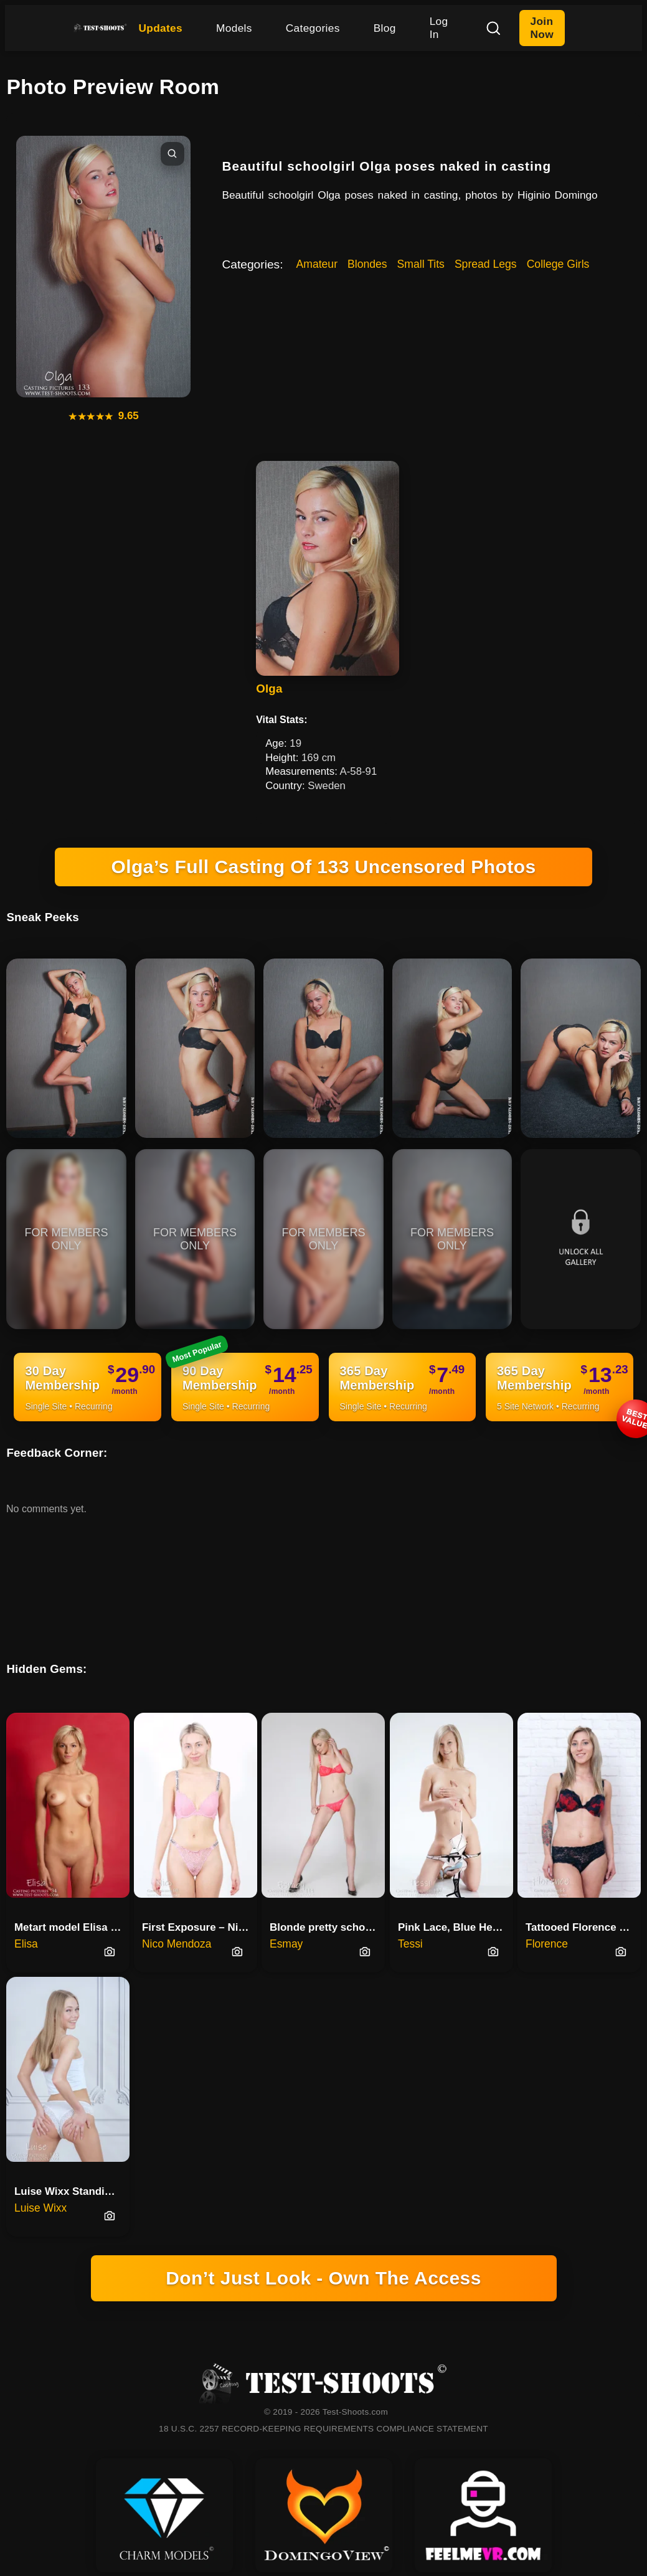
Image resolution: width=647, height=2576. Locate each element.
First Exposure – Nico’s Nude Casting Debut (199, 1927)
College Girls (558, 264)
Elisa (26, 1944)
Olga (269, 688)
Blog (385, 28)
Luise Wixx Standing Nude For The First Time (72, 2191)
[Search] (493, 28)
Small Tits (421, 264)
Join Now (542, 27)
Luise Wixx (40, 2208)
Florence (547, 1944)
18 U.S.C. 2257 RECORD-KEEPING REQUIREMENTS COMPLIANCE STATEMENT (323, 2428)
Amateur (317, 264)
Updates (160, 28)
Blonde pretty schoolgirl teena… (327, 1927)
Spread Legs (486, 264)
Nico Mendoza (176, 1944)
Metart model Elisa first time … (72, 1927)
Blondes (367, 264)
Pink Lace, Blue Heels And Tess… (455, 1927)
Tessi (410, 1944)
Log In (439, 27)
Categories (313, 28)
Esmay (286, 1944)
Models (234, 28)
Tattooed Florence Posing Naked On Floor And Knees (583, 1927)
